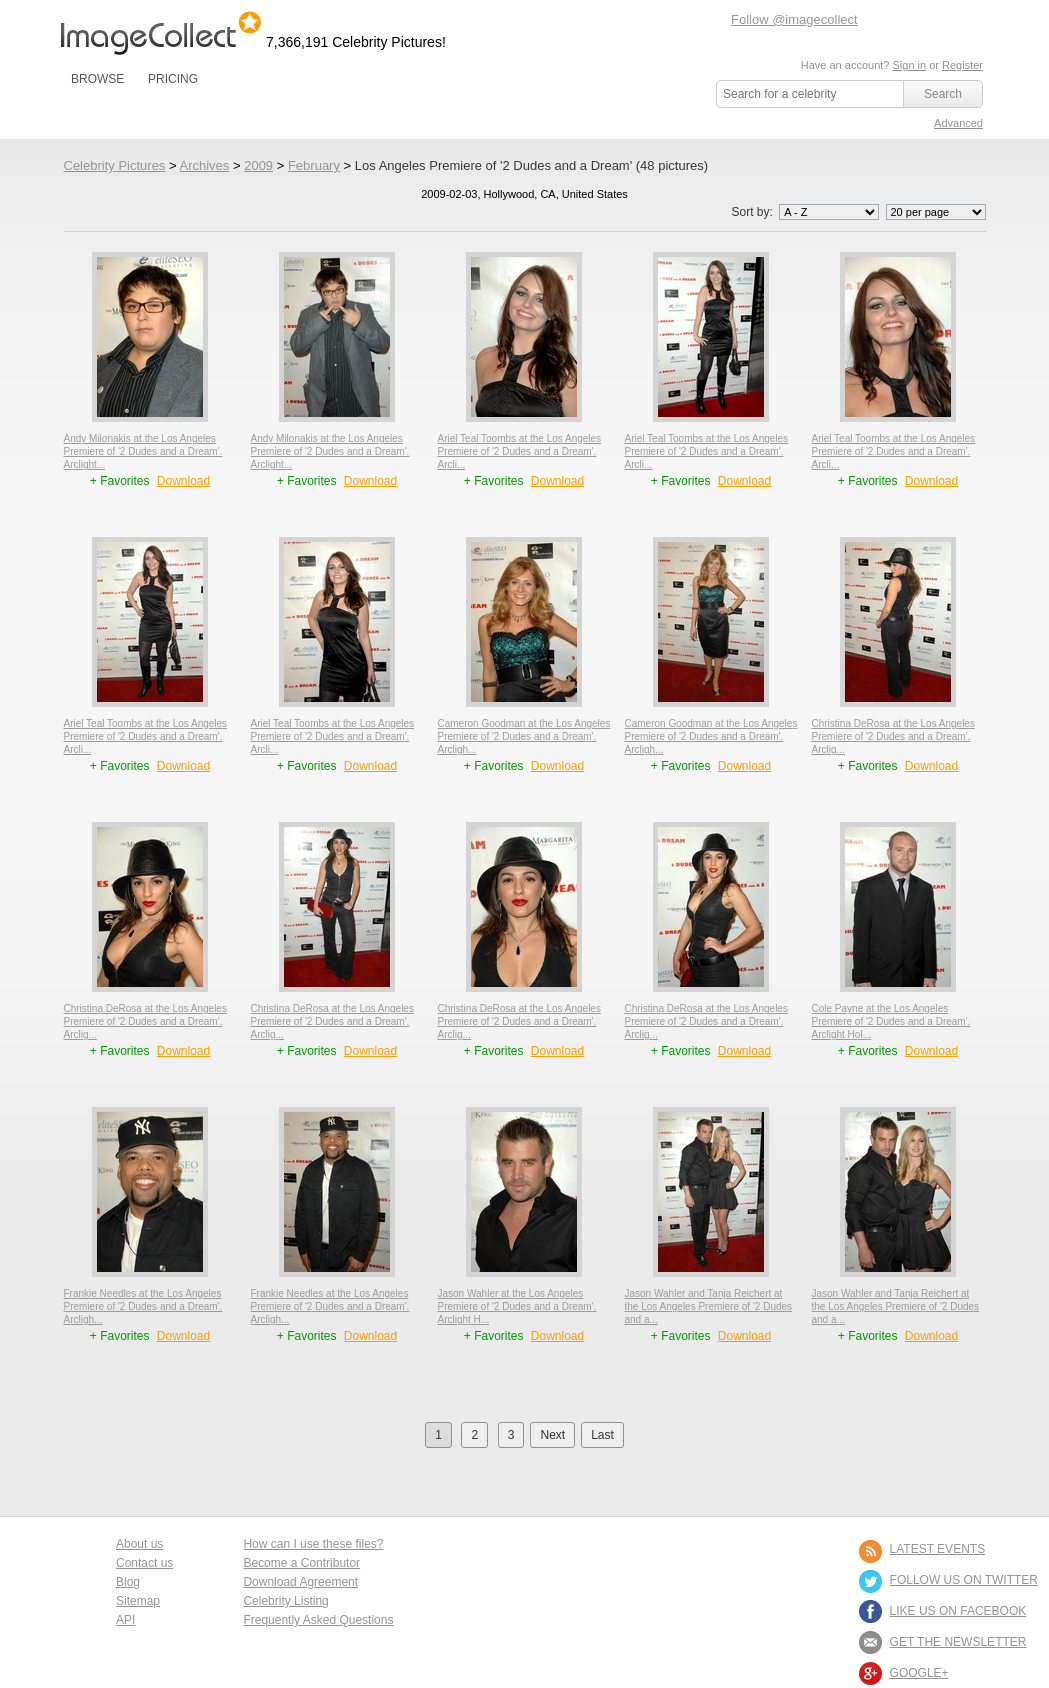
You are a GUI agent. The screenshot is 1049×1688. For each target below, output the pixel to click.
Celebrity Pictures (115, 165)
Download (183, 481)
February (314, 165)
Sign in (909, 65)
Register (962, 65)
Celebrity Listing (285, 1601)
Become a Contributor (301, 1563)
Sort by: (806, 212)
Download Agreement (300, 1582)
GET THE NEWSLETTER (958, 1642)
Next (552, 1435)
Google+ (919, 1673)
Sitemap (138, 1601)
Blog (128, 1582)
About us (139, 1544)
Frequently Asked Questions (318, 1620)
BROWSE (97, 79)
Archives (204, 165)
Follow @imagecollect (794, 19)
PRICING (173, 79)
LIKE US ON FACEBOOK (958, 1611)
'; (829, 212)
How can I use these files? (313, 1544)
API (125, 1620)
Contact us (144, 1563)
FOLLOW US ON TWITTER (964, 1580)
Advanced (958, 123)
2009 (258, 165)
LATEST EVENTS (938, 1549)
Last (602, 1435)
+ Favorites (121, 481)
